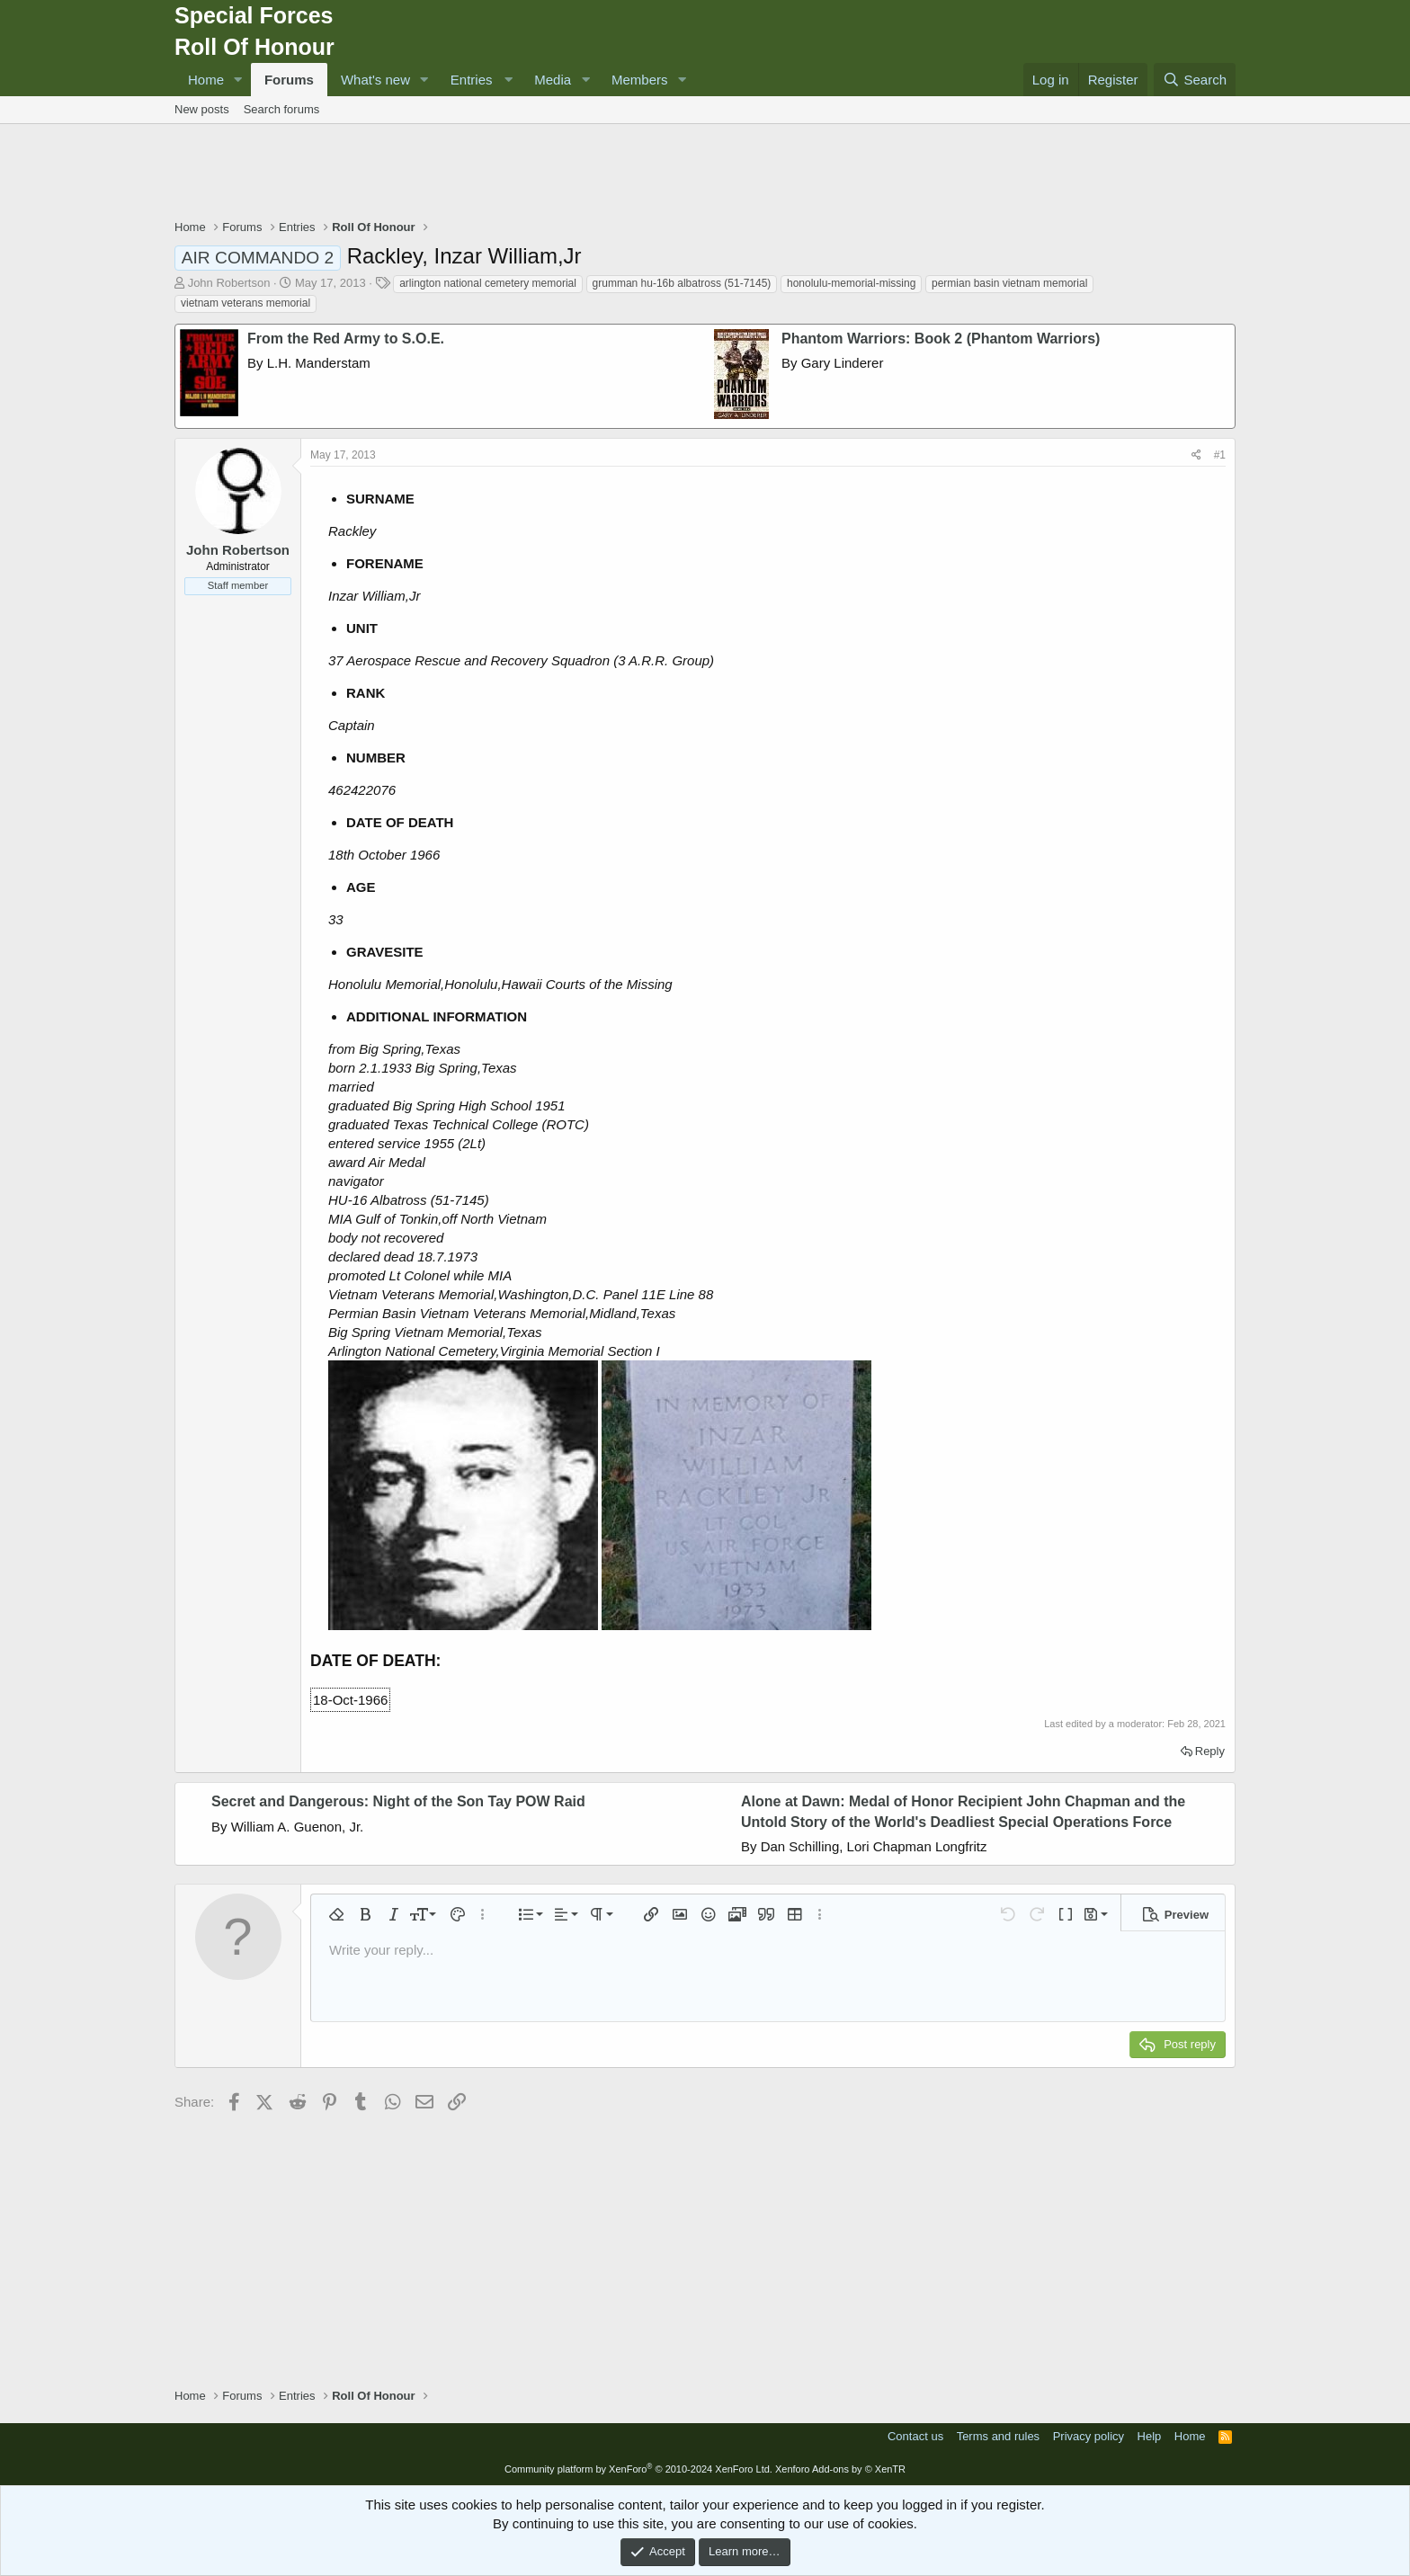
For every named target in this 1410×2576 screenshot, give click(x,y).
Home (206, 79)
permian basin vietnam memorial (1009, 283)
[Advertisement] (705, 173)
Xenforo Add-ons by (840, 2469)
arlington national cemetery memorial (487, 283)
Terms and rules (998, 2436)
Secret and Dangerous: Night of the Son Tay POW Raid (398, 1801)
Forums (289, 79)
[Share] (1196, 455)
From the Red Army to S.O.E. (345, 338)
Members (639, 79)
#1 (1220, 455)
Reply (1210, 1751)
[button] (238, 79)
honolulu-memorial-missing (851, 283)
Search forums (282, 109)
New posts (201, 109)
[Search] (1195, 79)
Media (552, 79)
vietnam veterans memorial (245, 303)
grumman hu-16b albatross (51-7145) (682, 283)
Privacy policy (1088, 2436)
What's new (375, 79)
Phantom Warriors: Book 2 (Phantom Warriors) (940, 338)
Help (1150, 2436)
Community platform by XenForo (638, 2469)
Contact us (915, 2436)
